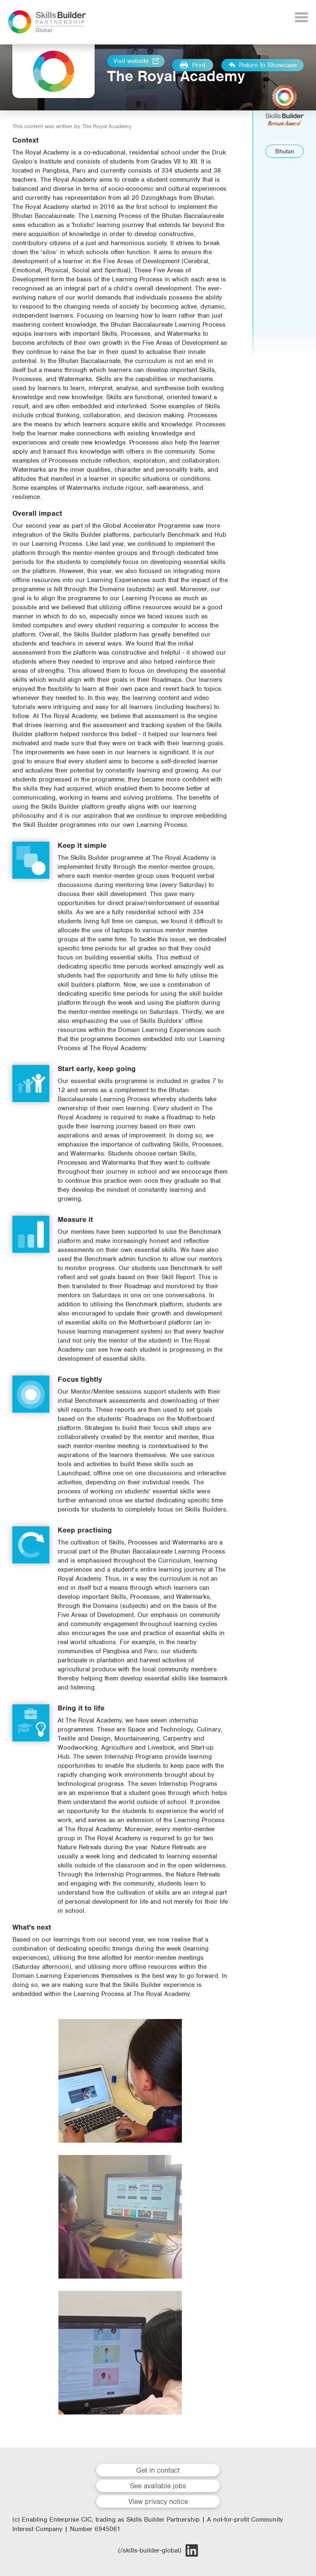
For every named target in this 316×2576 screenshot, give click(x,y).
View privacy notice (158, 2501)
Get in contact (158, 2470)
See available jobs (158, 2485)
